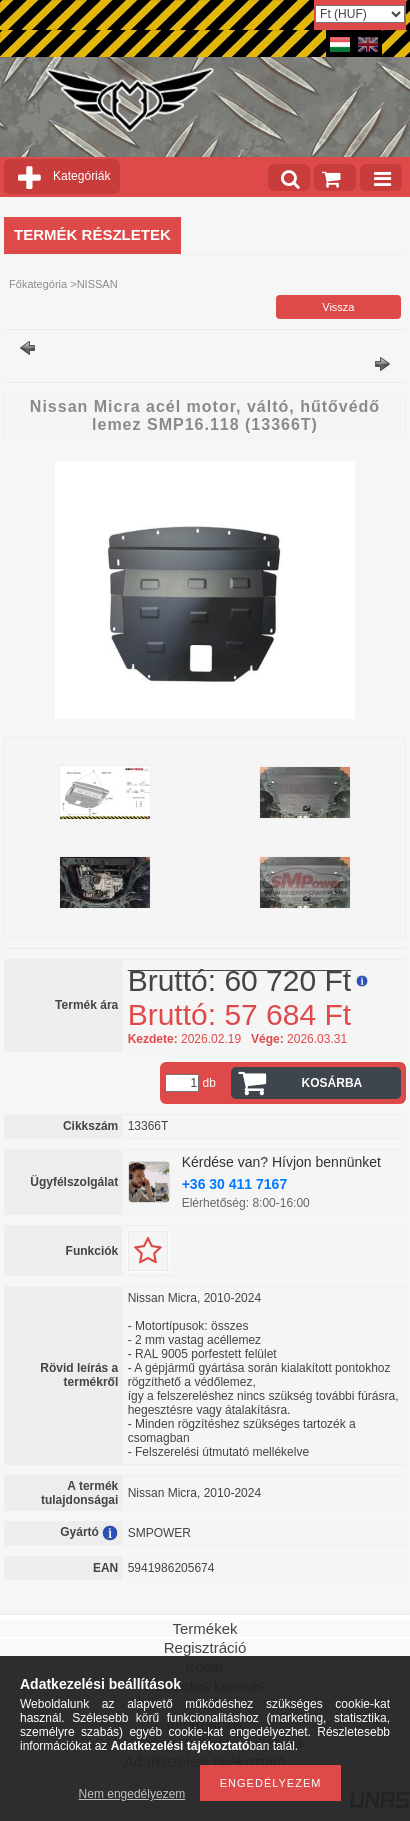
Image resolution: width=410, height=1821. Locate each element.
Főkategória (38, 284)
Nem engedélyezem (132, 1794)
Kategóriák (81, 176)
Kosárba (332, 1083)
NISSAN (97, 284)
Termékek (204, 1628)
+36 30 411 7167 (235, 1184)
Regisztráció (205, 1647)
